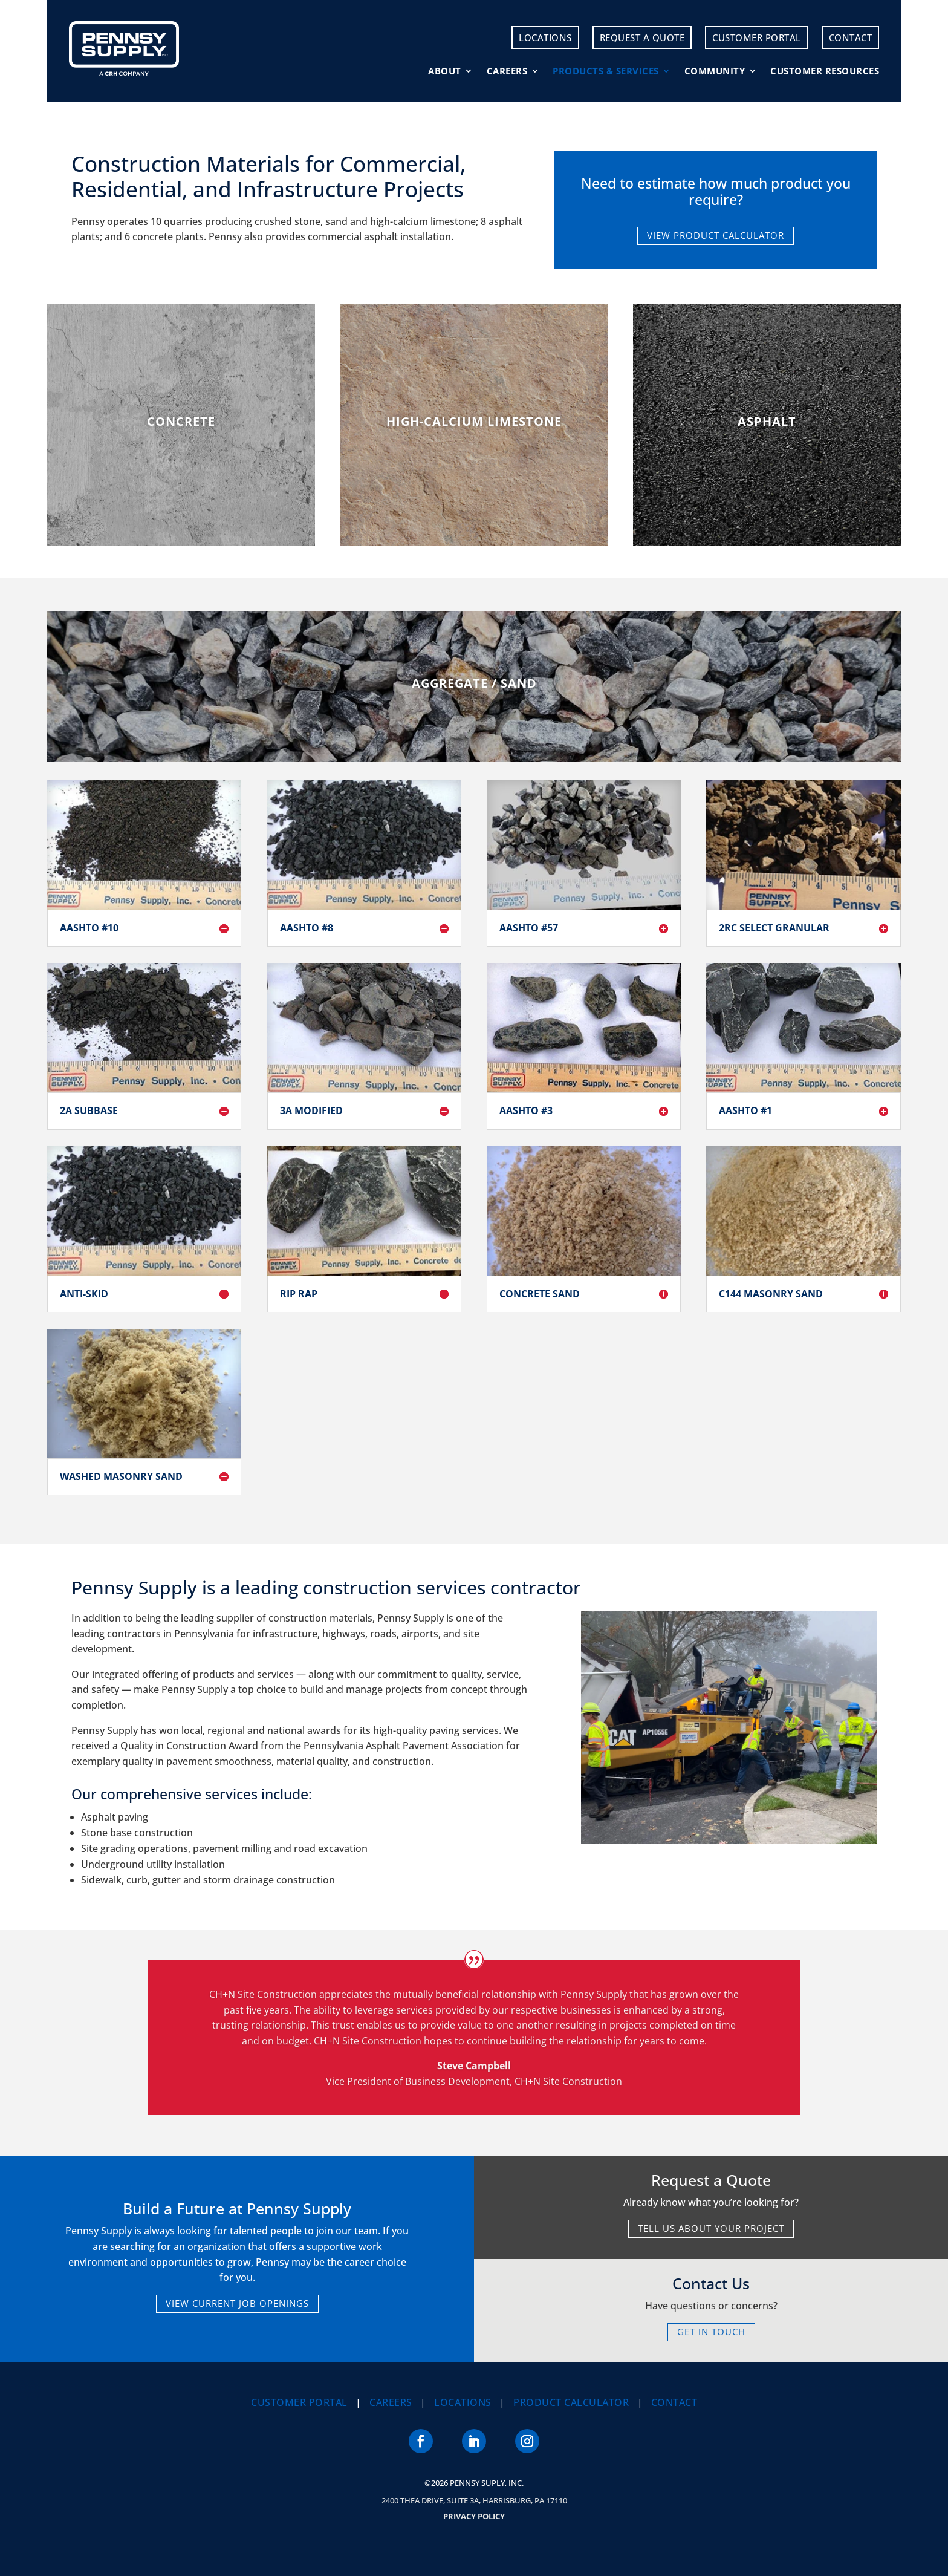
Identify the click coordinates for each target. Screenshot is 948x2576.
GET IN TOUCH (711, 2332)
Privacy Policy (474, 2516)
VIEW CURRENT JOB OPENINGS (237, 2303)
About (444, 71)
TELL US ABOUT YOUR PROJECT (711, 2228)
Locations (545, 37)
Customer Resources (824, 71)
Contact (850, 37)
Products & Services (606, 71)
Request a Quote (642, 37)
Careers (507, 71)
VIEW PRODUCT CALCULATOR (715, 235)
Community (714, 71)
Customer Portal (756, 37)
